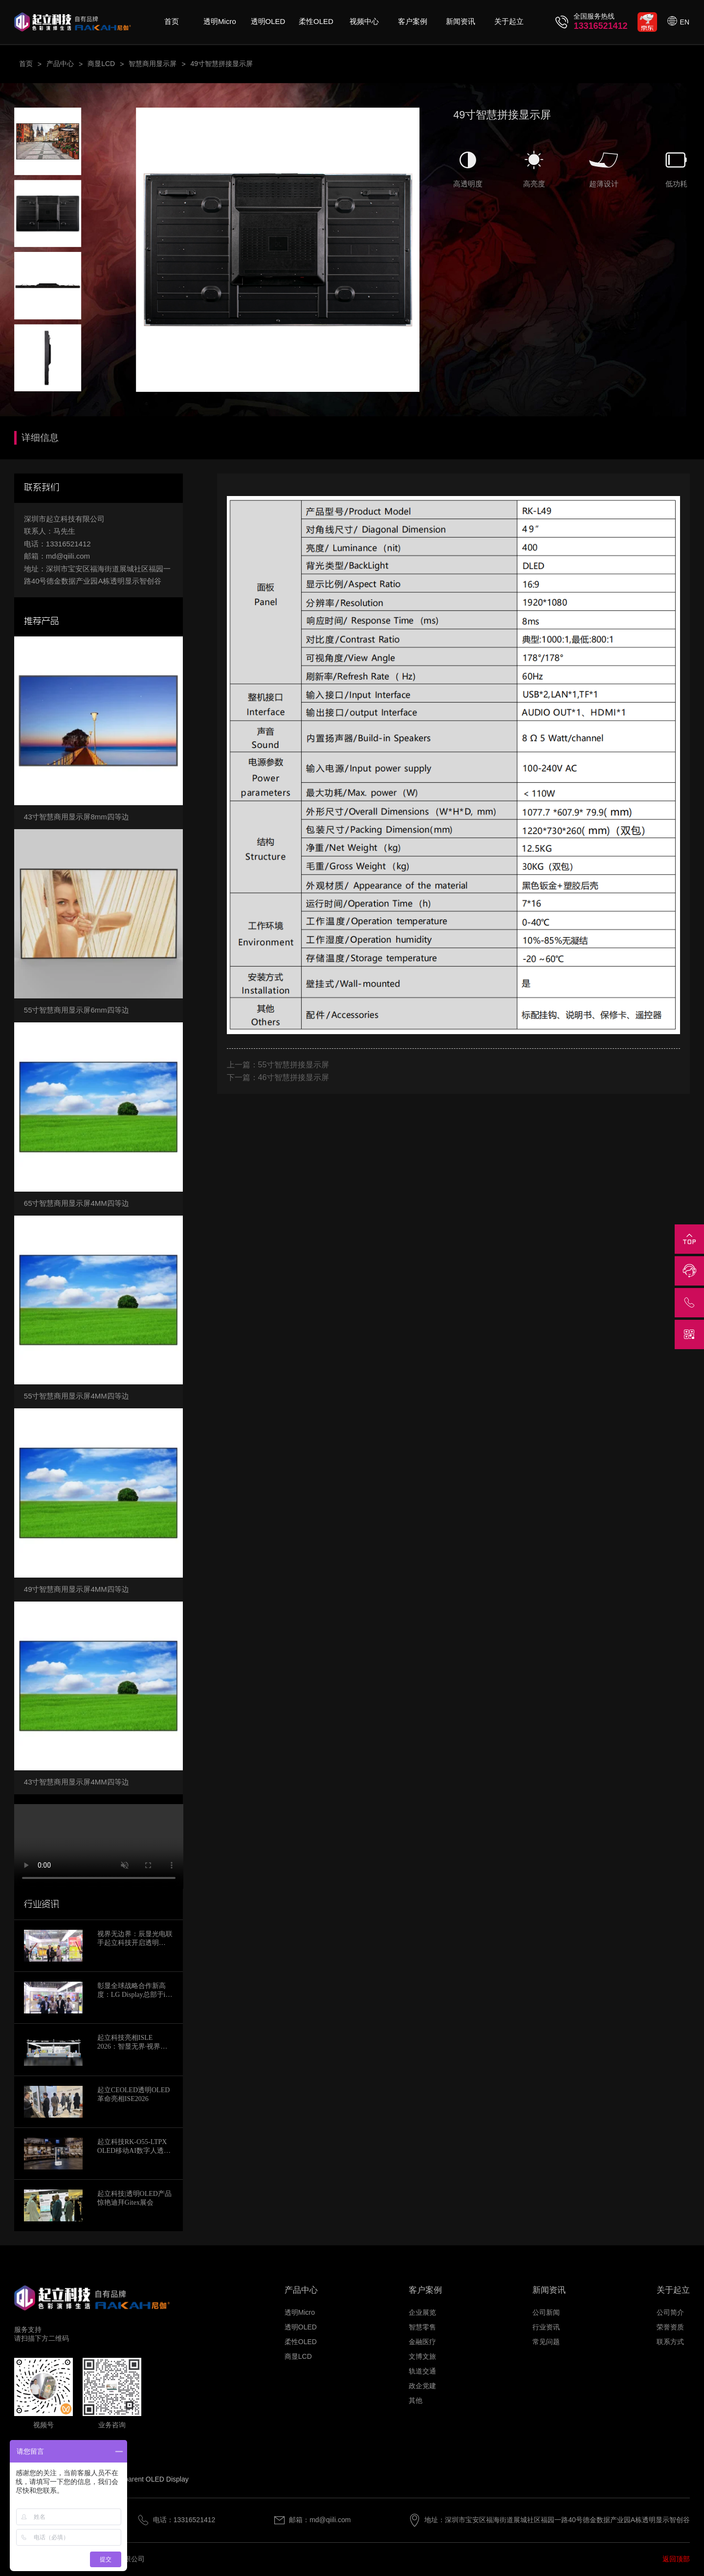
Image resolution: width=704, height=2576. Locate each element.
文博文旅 (422, 2356)
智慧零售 (422, 2327)
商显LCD (101, 64)
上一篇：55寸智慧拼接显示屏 (278, 1065)
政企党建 (422, 2386)
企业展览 (422, 2312)
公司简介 (670, 2312)
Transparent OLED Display (148, 2479)
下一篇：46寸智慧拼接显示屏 (278, 1077)
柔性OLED (316, 21)
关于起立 (509, 21)
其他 (415, 2400)
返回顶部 (676, 2559)
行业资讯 (546, 2327)
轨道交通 (422, 2371)
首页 (171, 21)
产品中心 (60, 64)
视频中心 (364, 21)
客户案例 (412, 21)
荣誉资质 (670, 2327)
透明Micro (219, 21)
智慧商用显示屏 (152, 64)
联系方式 (670, 2342)
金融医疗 (422, 2342)
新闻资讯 (460, 21)
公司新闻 (546, 2312)
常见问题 (546, 2342)
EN (684, 22)
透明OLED (268, 21)
